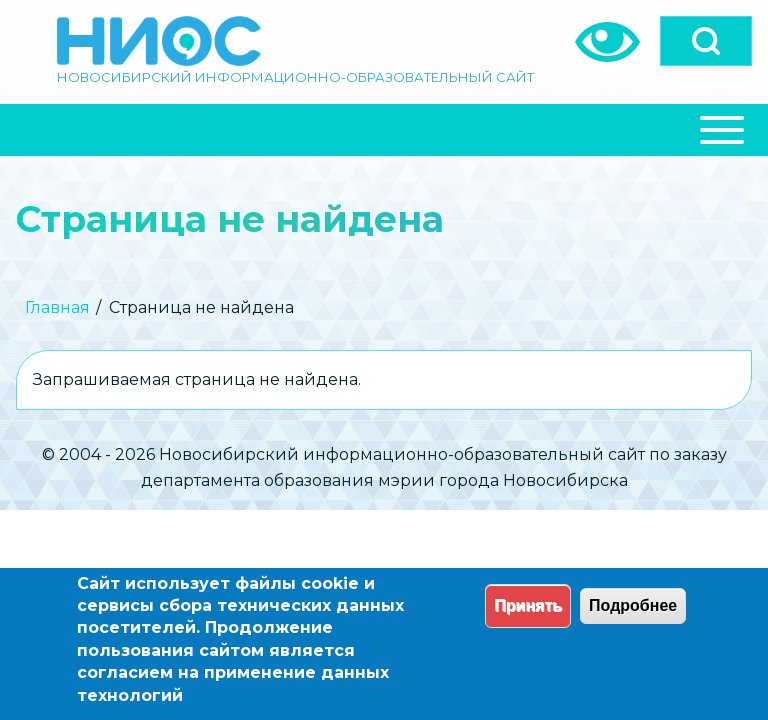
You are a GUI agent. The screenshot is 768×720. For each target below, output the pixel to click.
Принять (528, 605)
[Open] (706, 41)
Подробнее (633, 605)
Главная (57, 307)
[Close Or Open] (384, 130)
